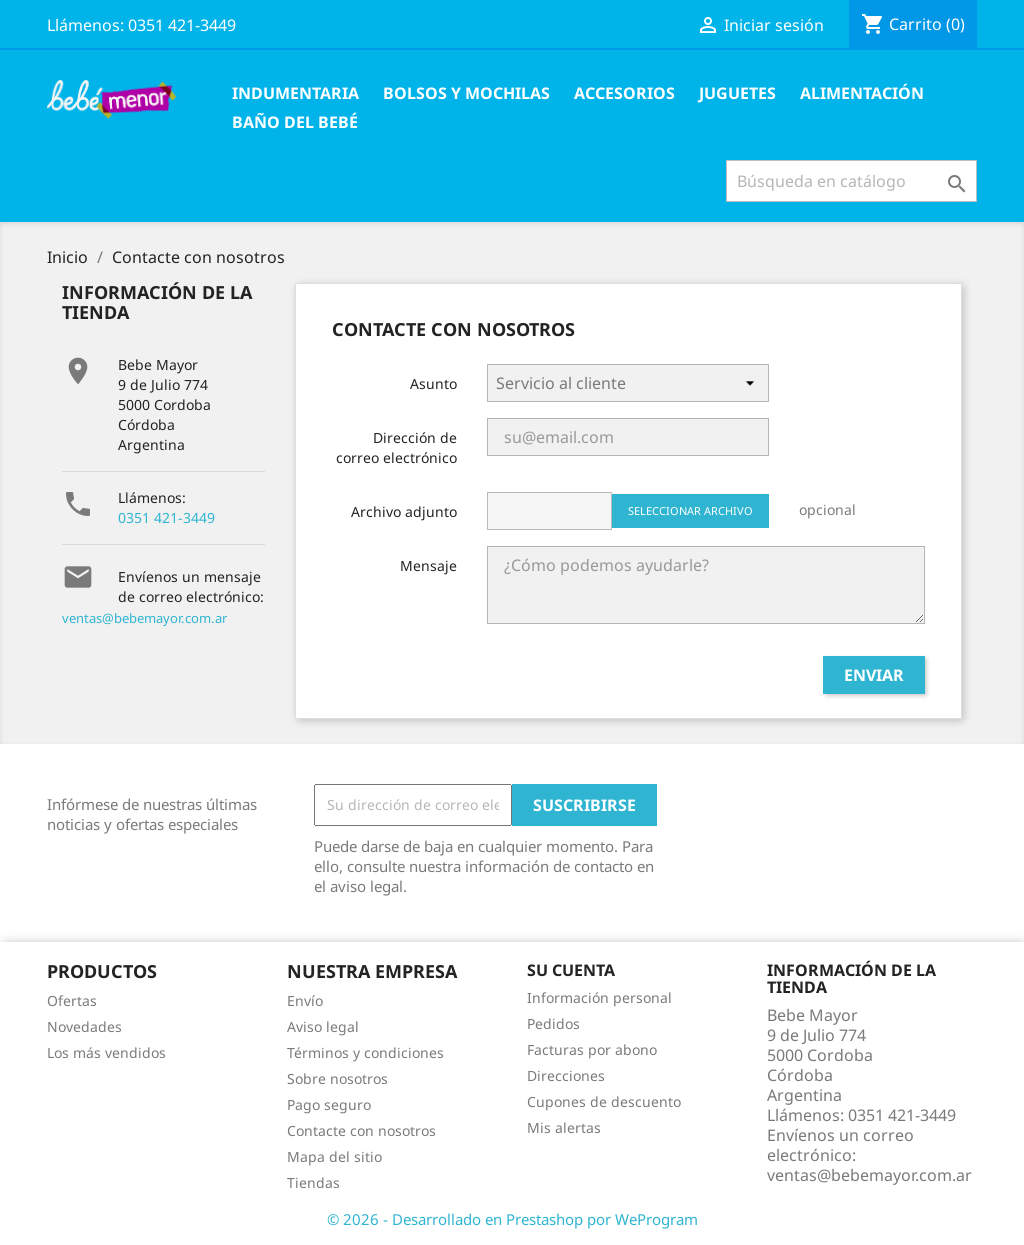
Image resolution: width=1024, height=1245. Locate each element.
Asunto (433, 383)
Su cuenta (571, 970)
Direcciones (566, 1075)
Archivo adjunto (404, 511)
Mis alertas (564, 1127)
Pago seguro (329, 1104)
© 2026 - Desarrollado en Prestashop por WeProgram (512, 1219)
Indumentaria (295, 93)
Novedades (84, 1026)
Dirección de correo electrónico (396, 447)
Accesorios (624, 93)
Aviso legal (323, 1026)
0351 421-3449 (166, 517)
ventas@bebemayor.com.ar (144, 618)
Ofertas (72, 1000)
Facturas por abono (592, 1049)
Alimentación (862, 93)
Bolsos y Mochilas (466, 93)
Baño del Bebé (295, 122)
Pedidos (553, 1023)
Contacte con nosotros (361, 1130)
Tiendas (313, 1182)
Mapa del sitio (334, 1156)
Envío (305, 1000)
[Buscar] (851, 181)
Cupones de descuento (604, 1101)
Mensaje (428, 565)
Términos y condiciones (365, 1052)
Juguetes (737, 93)
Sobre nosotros (337, 1078)
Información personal (599, 997)
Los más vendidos (106, 1052)
